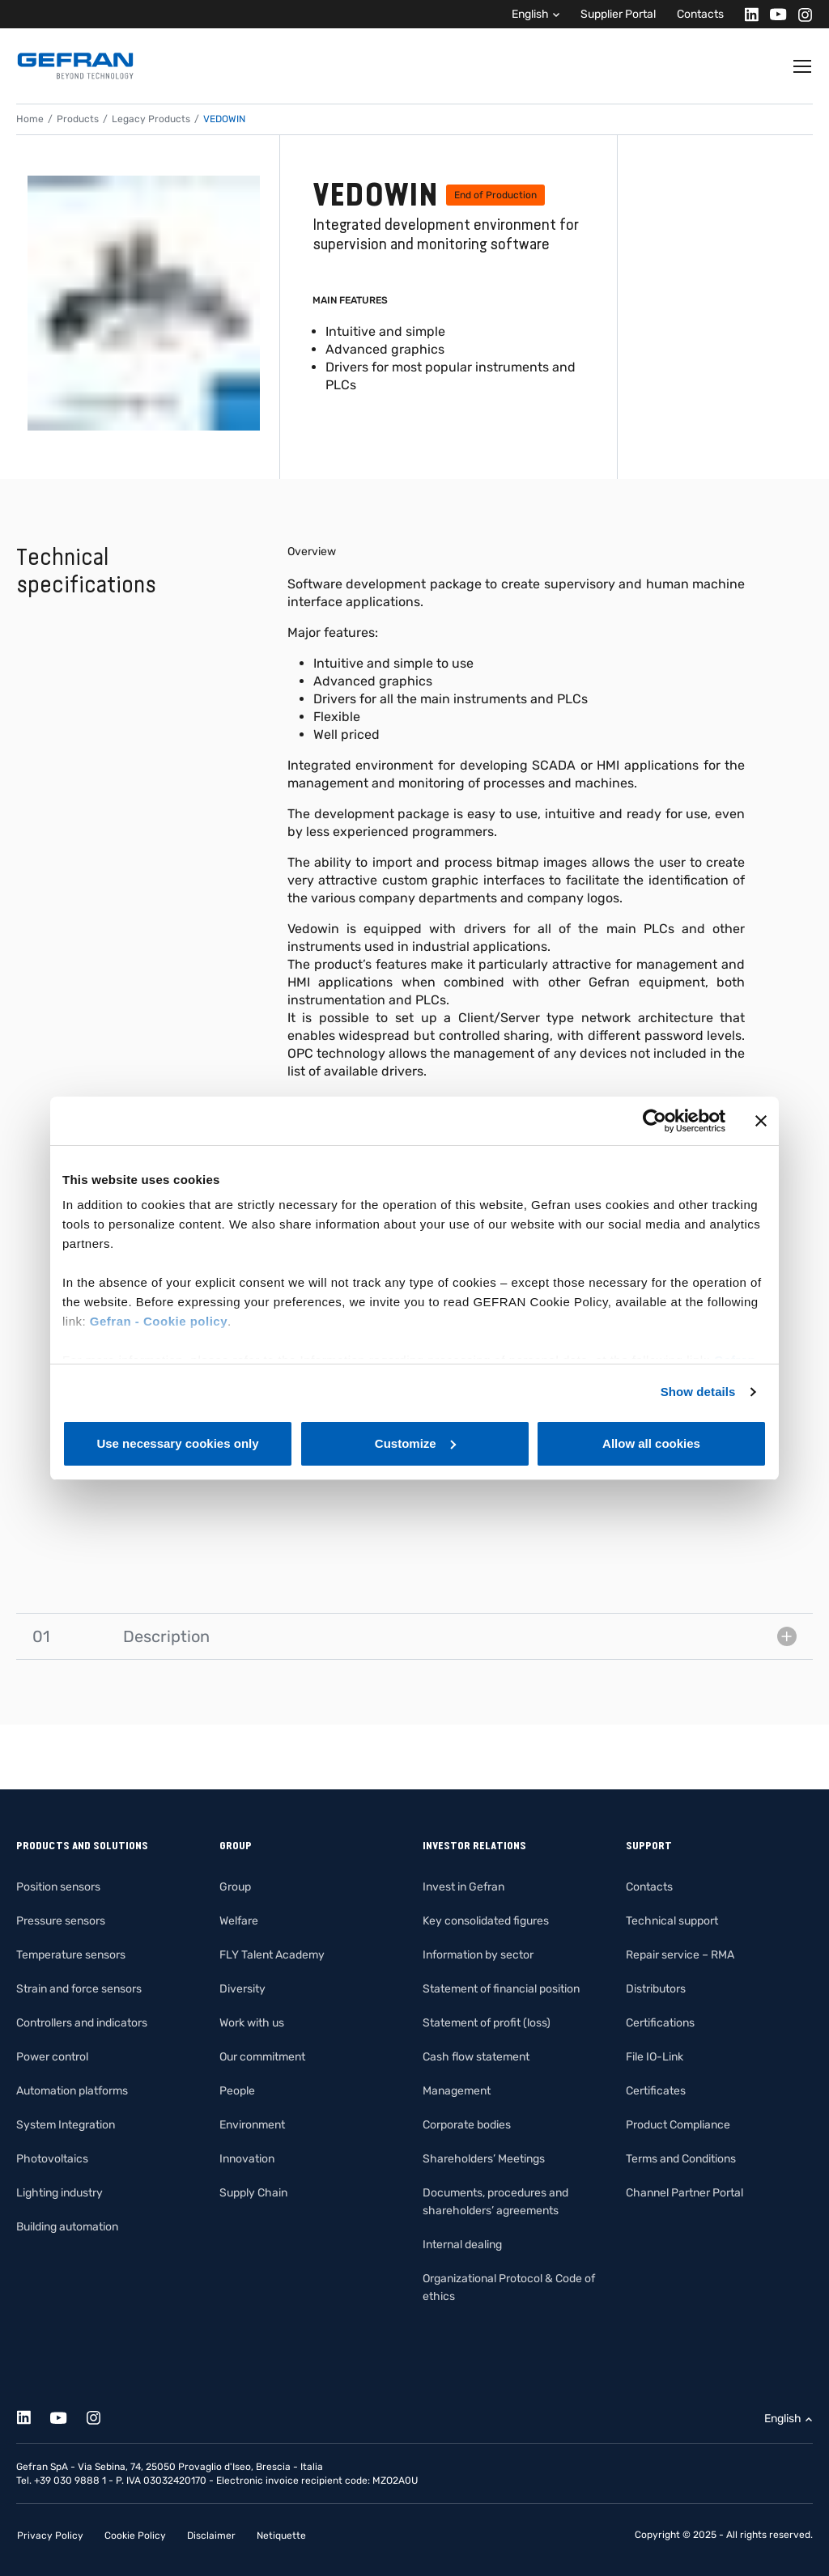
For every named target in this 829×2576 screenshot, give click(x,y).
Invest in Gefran (463, 1887)
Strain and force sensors (79, 1989)
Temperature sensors (70, 1955)
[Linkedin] (746, 14)
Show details (698, 1391)
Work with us (251, 2023)
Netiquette (281, 2535)
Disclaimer (211, 2535)
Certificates (656, 2091)
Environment (252, 2125)
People (237, 2091)
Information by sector (478, 1955)
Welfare (238, 1921)
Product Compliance (678, 2125)
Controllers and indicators (81, 2023)
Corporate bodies (467, 2125)
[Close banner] (761, 1121)
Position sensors (58, 1887)
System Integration (65, 2125)
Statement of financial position (501, 1989)
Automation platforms (72, 2091)
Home (30, 119)
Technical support (672, 1921)
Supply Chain (253, 2193)
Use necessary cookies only (177, 1443)
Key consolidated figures (486, 1921)
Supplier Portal (618, 14)
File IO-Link (654, 2057)
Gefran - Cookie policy (158, 1321)
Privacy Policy (50, 2535)
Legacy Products (151, 119)
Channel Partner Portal (684, 2193)
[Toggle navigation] (803, 66)
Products (78, 119)
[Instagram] (800, 14)
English (530, 14)
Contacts (700, 14)
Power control (52, 2057)
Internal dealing (462, 2244)
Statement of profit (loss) (487, 2023)
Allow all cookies (651, 1443)
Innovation (246, 2159)
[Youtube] (773, 14)
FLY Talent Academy (272, 1955)
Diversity (242, 1989)
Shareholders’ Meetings (484, 2159)
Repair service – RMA (680, 1955)
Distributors (656, 1989)
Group (235, 1887)
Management (457, 2091)
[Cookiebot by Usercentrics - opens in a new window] (654, 1121)
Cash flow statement (476, 2057)
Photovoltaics (52, 2159)
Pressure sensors (60, 1921)
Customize (415, 1443)
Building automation (67, 2227)
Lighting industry (59, 2193)
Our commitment (262, 2057)
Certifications (660, 2023)
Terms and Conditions (681, 2159)
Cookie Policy (135, 2535)
